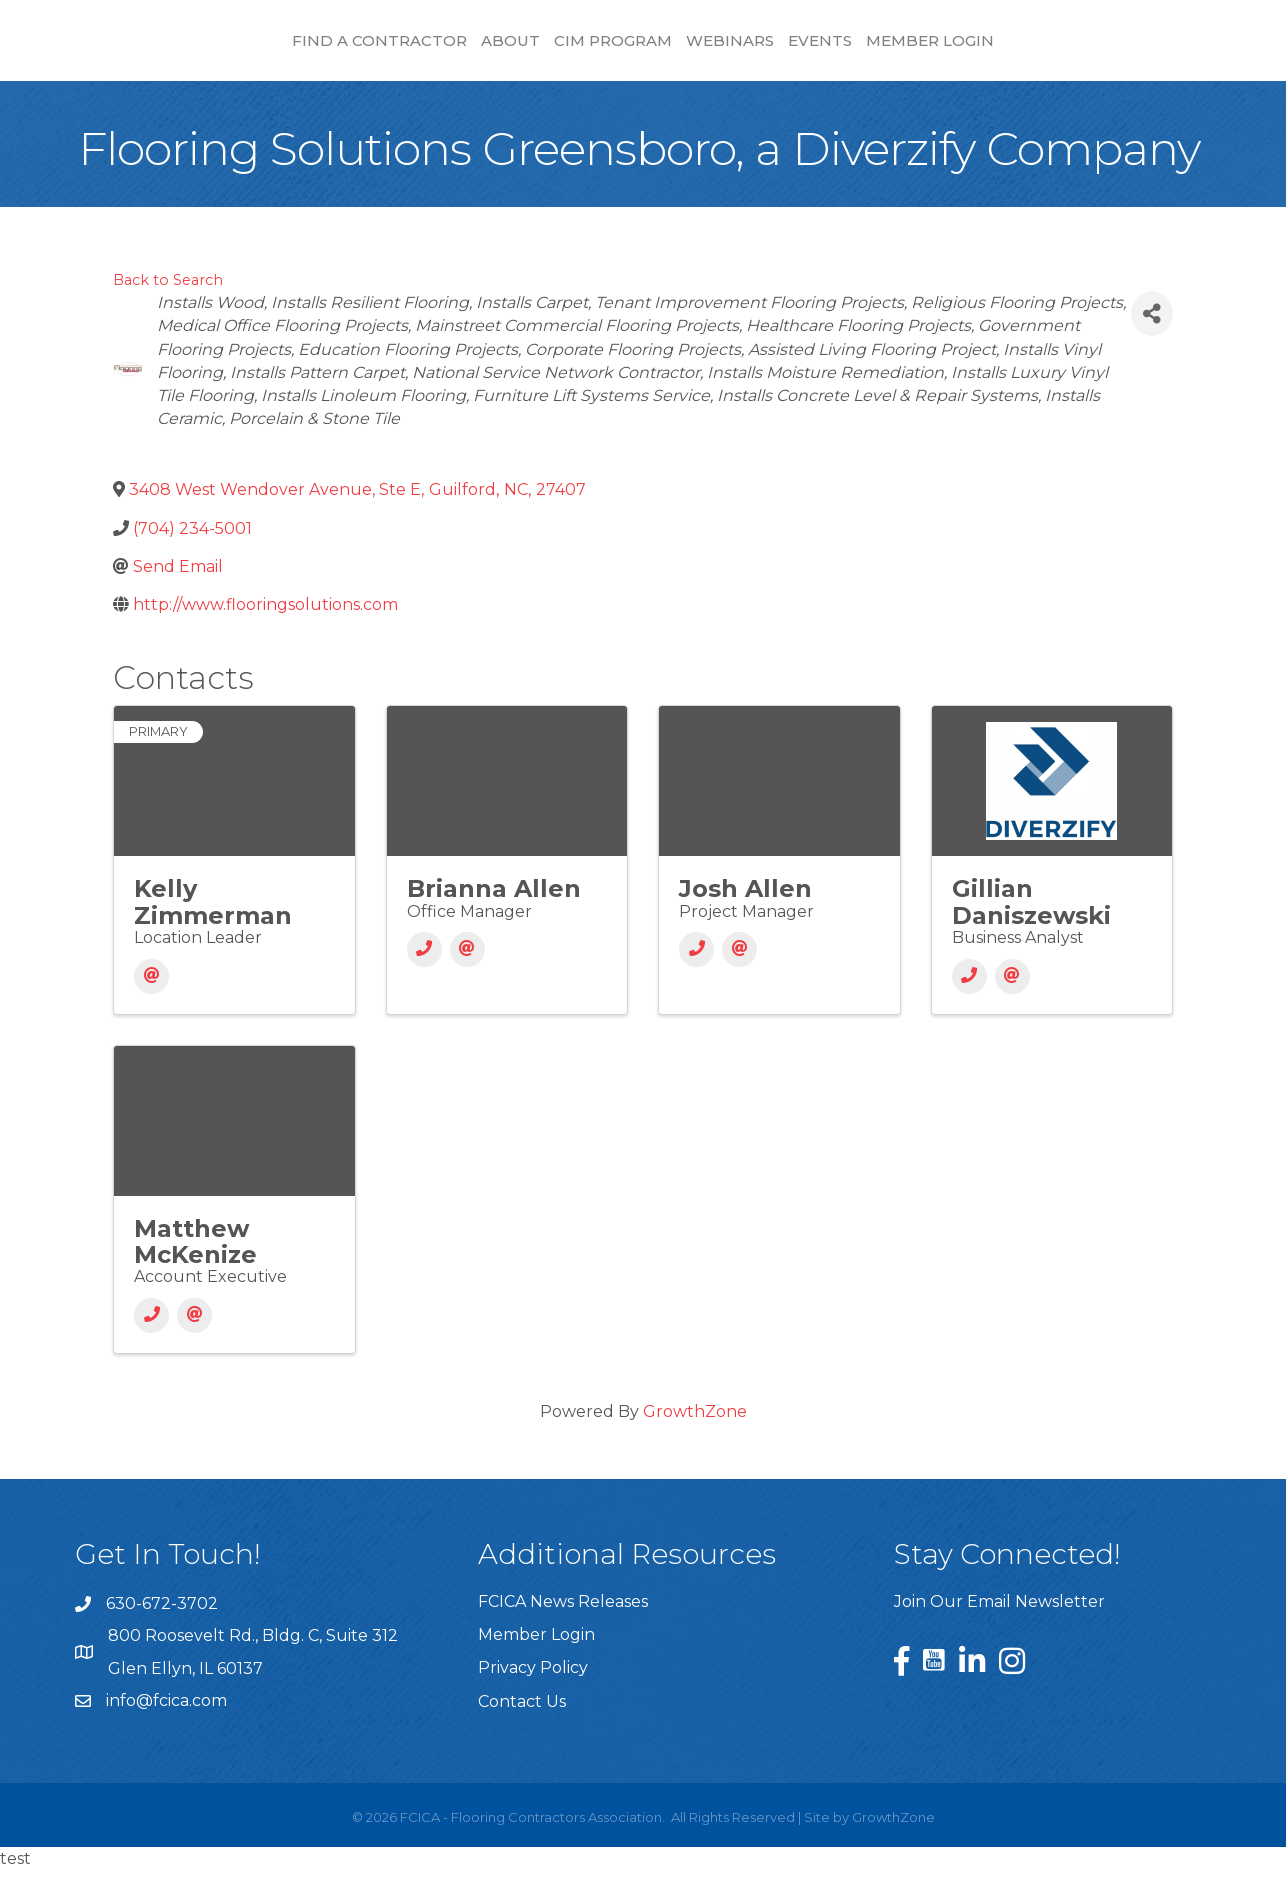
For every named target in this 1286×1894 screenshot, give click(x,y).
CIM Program (444, 50)
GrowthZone (695, 1435)
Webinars (900, 50)
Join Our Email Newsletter (999, 1625)
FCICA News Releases (563, 1625)
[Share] (1152, 337)
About (341, 50)
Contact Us (522, 1725)
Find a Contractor (210, 50)
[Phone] (424, 973)
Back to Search (168, 304)
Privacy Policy (533, 1691)
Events (990, 50)
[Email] (151, 1000)
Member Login (1100, 50)
